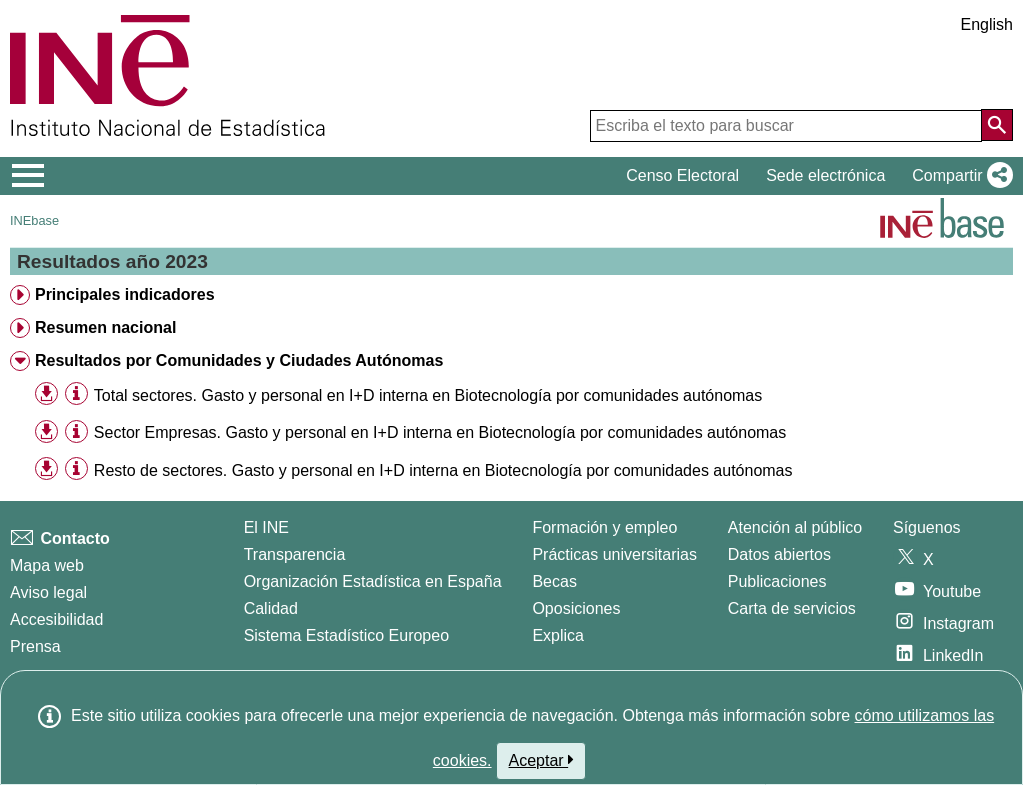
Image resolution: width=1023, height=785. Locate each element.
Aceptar (541, 760)
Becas (554, 581)
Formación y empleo (604, 527)
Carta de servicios (792, 608)
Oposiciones (576, 608)
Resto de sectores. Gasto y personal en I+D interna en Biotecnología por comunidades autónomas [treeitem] (443, 470)
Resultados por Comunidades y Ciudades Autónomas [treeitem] (239, 360)
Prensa (35, 646)
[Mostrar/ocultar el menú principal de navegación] (28, 176)
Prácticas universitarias (614, 554)
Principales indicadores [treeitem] (125, 294)
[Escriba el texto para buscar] (786, 126)
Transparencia (295, 554)
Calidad (271, 608)
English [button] (987, 24)
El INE (266, 527)
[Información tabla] (76, 394)
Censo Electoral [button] (682, 175)
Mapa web (47, 565)
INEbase (34, 220)
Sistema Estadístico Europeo (346, 635)
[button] (958, 176)
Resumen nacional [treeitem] (105, 327)
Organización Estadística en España (373, 581)
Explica (558, 635)
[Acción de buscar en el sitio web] (997, 125)
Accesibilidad (56, 619)
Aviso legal (48, 592)
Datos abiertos (779, 554)
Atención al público (795, 527)
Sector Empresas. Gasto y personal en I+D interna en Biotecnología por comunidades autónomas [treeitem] (440, 432)
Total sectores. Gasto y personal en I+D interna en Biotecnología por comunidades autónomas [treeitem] (428, 395)
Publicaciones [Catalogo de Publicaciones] (777, 581)
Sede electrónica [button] (825, 175)
